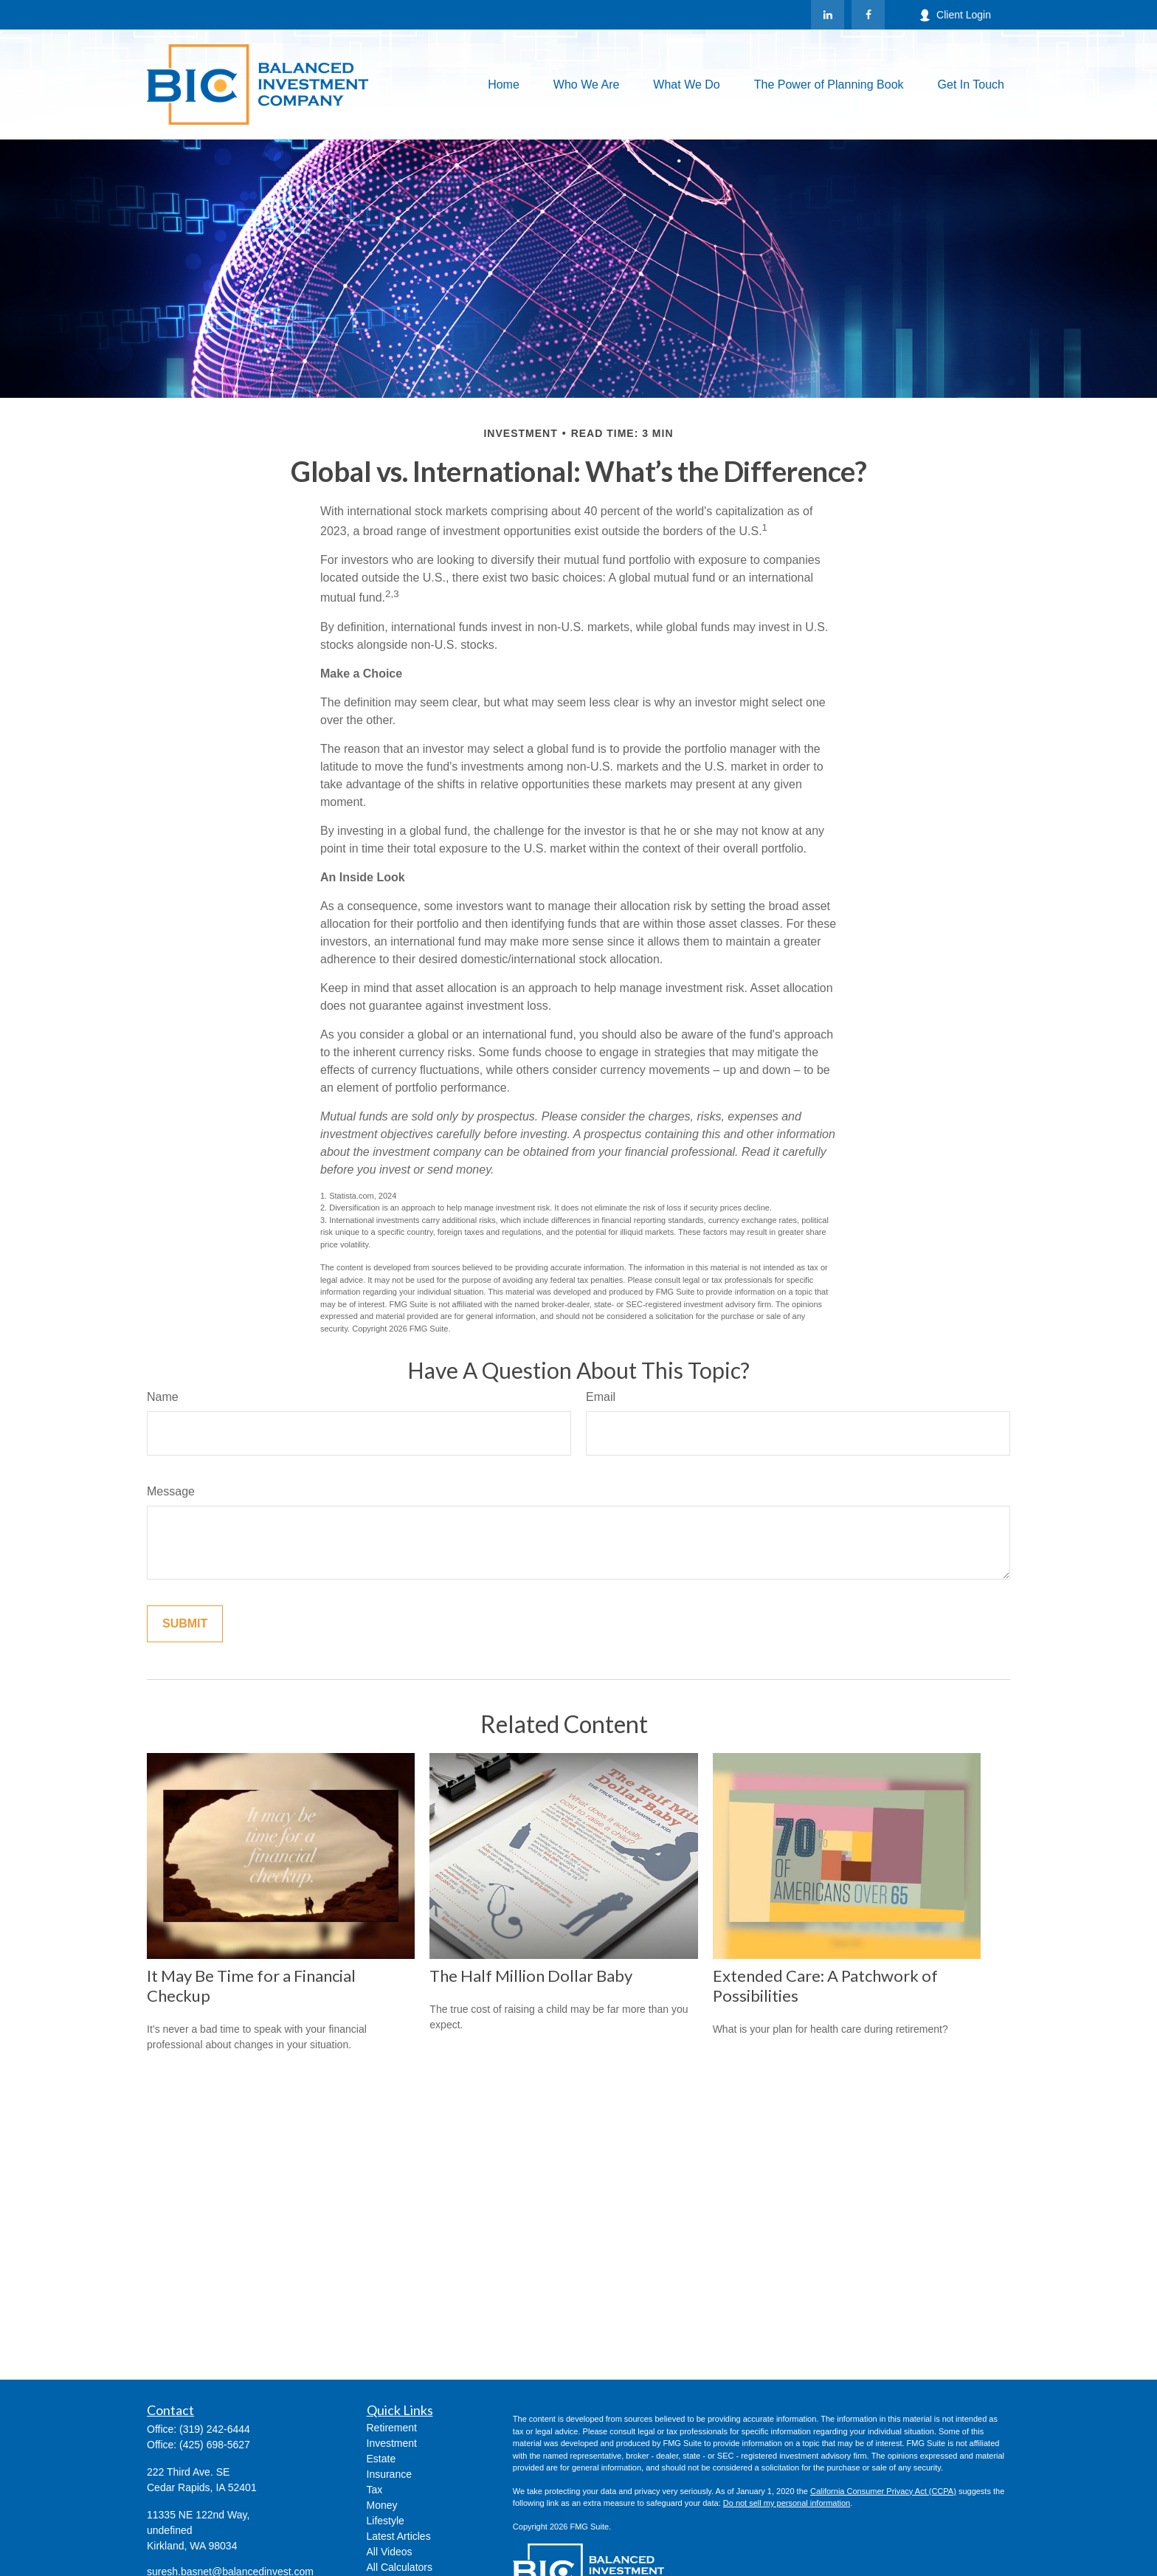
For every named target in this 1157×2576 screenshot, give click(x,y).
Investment (392, 2443)
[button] (503, 84)
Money (382, 2505)
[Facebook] (868, 15)
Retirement (392, 2428)
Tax (375, 2490)
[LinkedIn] (827, 15)
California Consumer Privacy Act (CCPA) (883, 2491)
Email (600, 1397)
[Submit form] (185, 1623)
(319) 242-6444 (214, 2429)
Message (171, 1491)
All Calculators (399, 2567)
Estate (381, 2459)
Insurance (389, 2474)
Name (163, 1397)
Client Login (955, 15)
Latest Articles (399, 2536)
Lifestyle (385, 2521)
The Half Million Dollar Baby (530, 1976)
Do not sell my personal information (786, 2502)
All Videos (389, 2552)
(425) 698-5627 (214, 2445)
